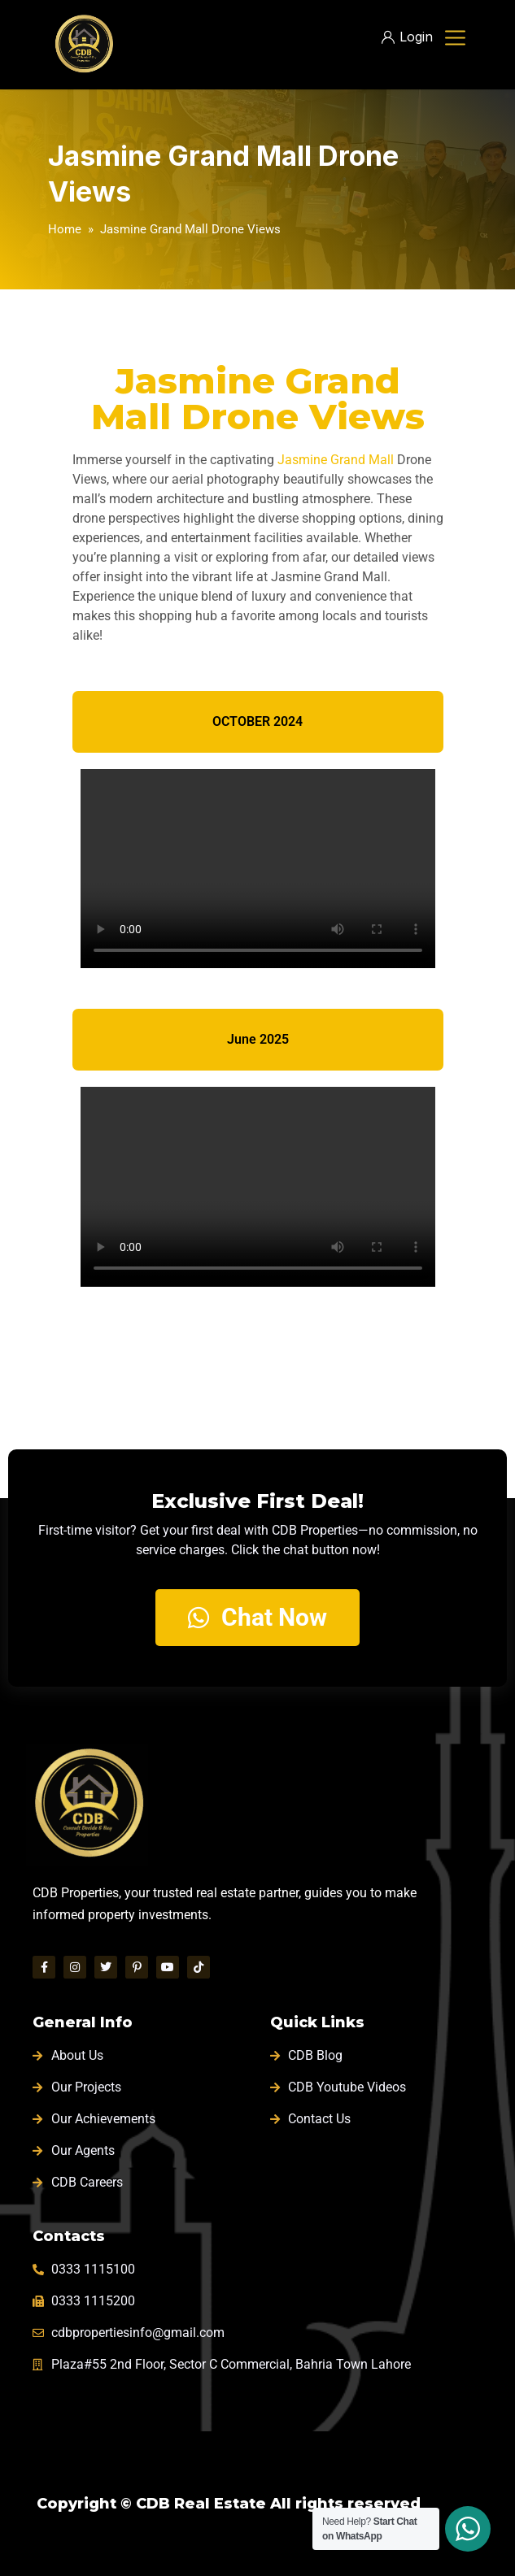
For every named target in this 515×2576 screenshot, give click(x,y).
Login (407, 36)
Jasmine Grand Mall (335, 459)
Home (64, 229)
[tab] (257, 722)
